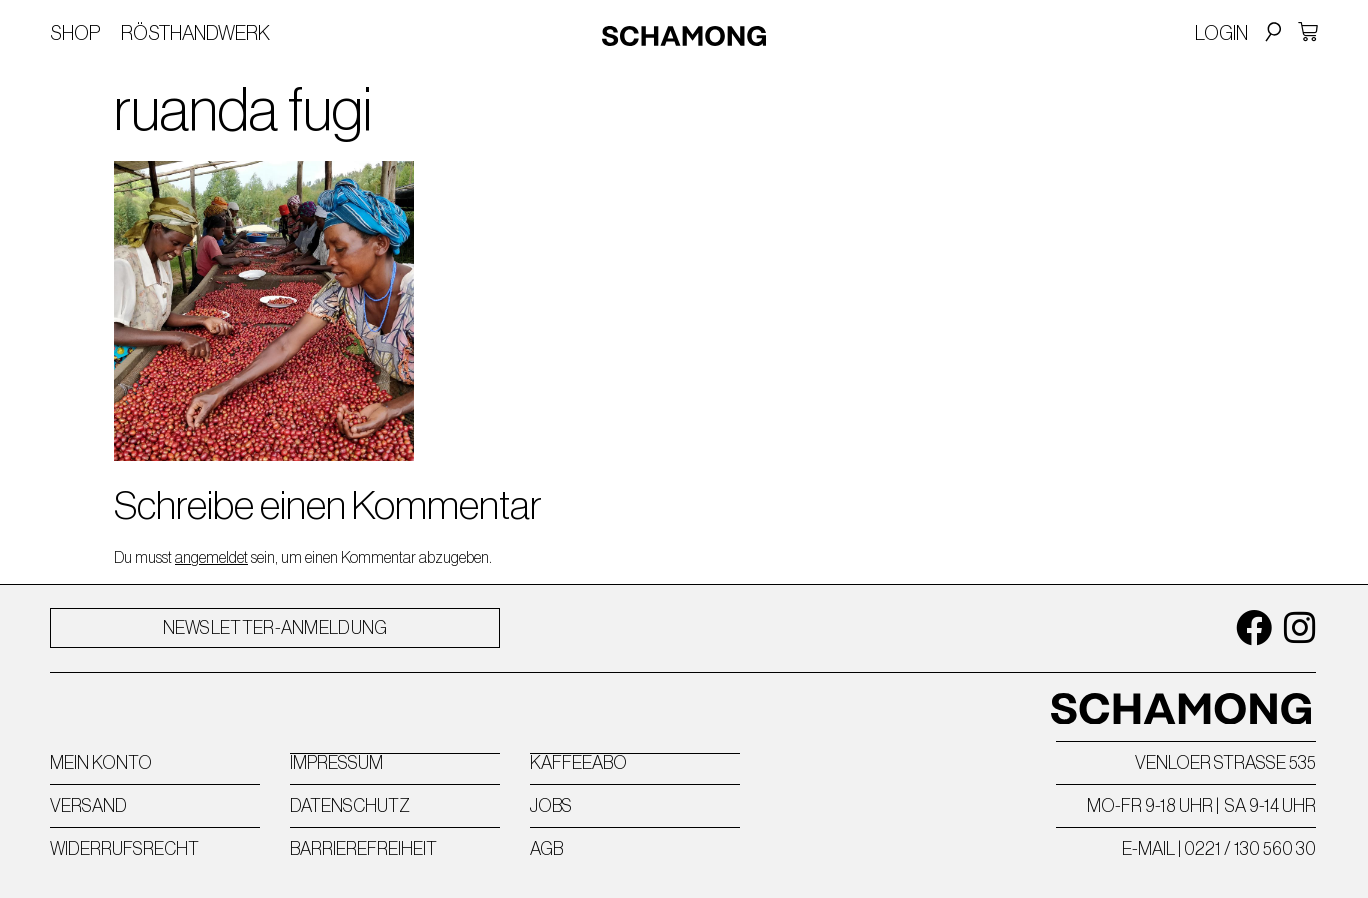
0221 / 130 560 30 (1250, 849)
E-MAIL (1148, 849)
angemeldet (211, 557)
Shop (75, 33)
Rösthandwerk (195, 33)
